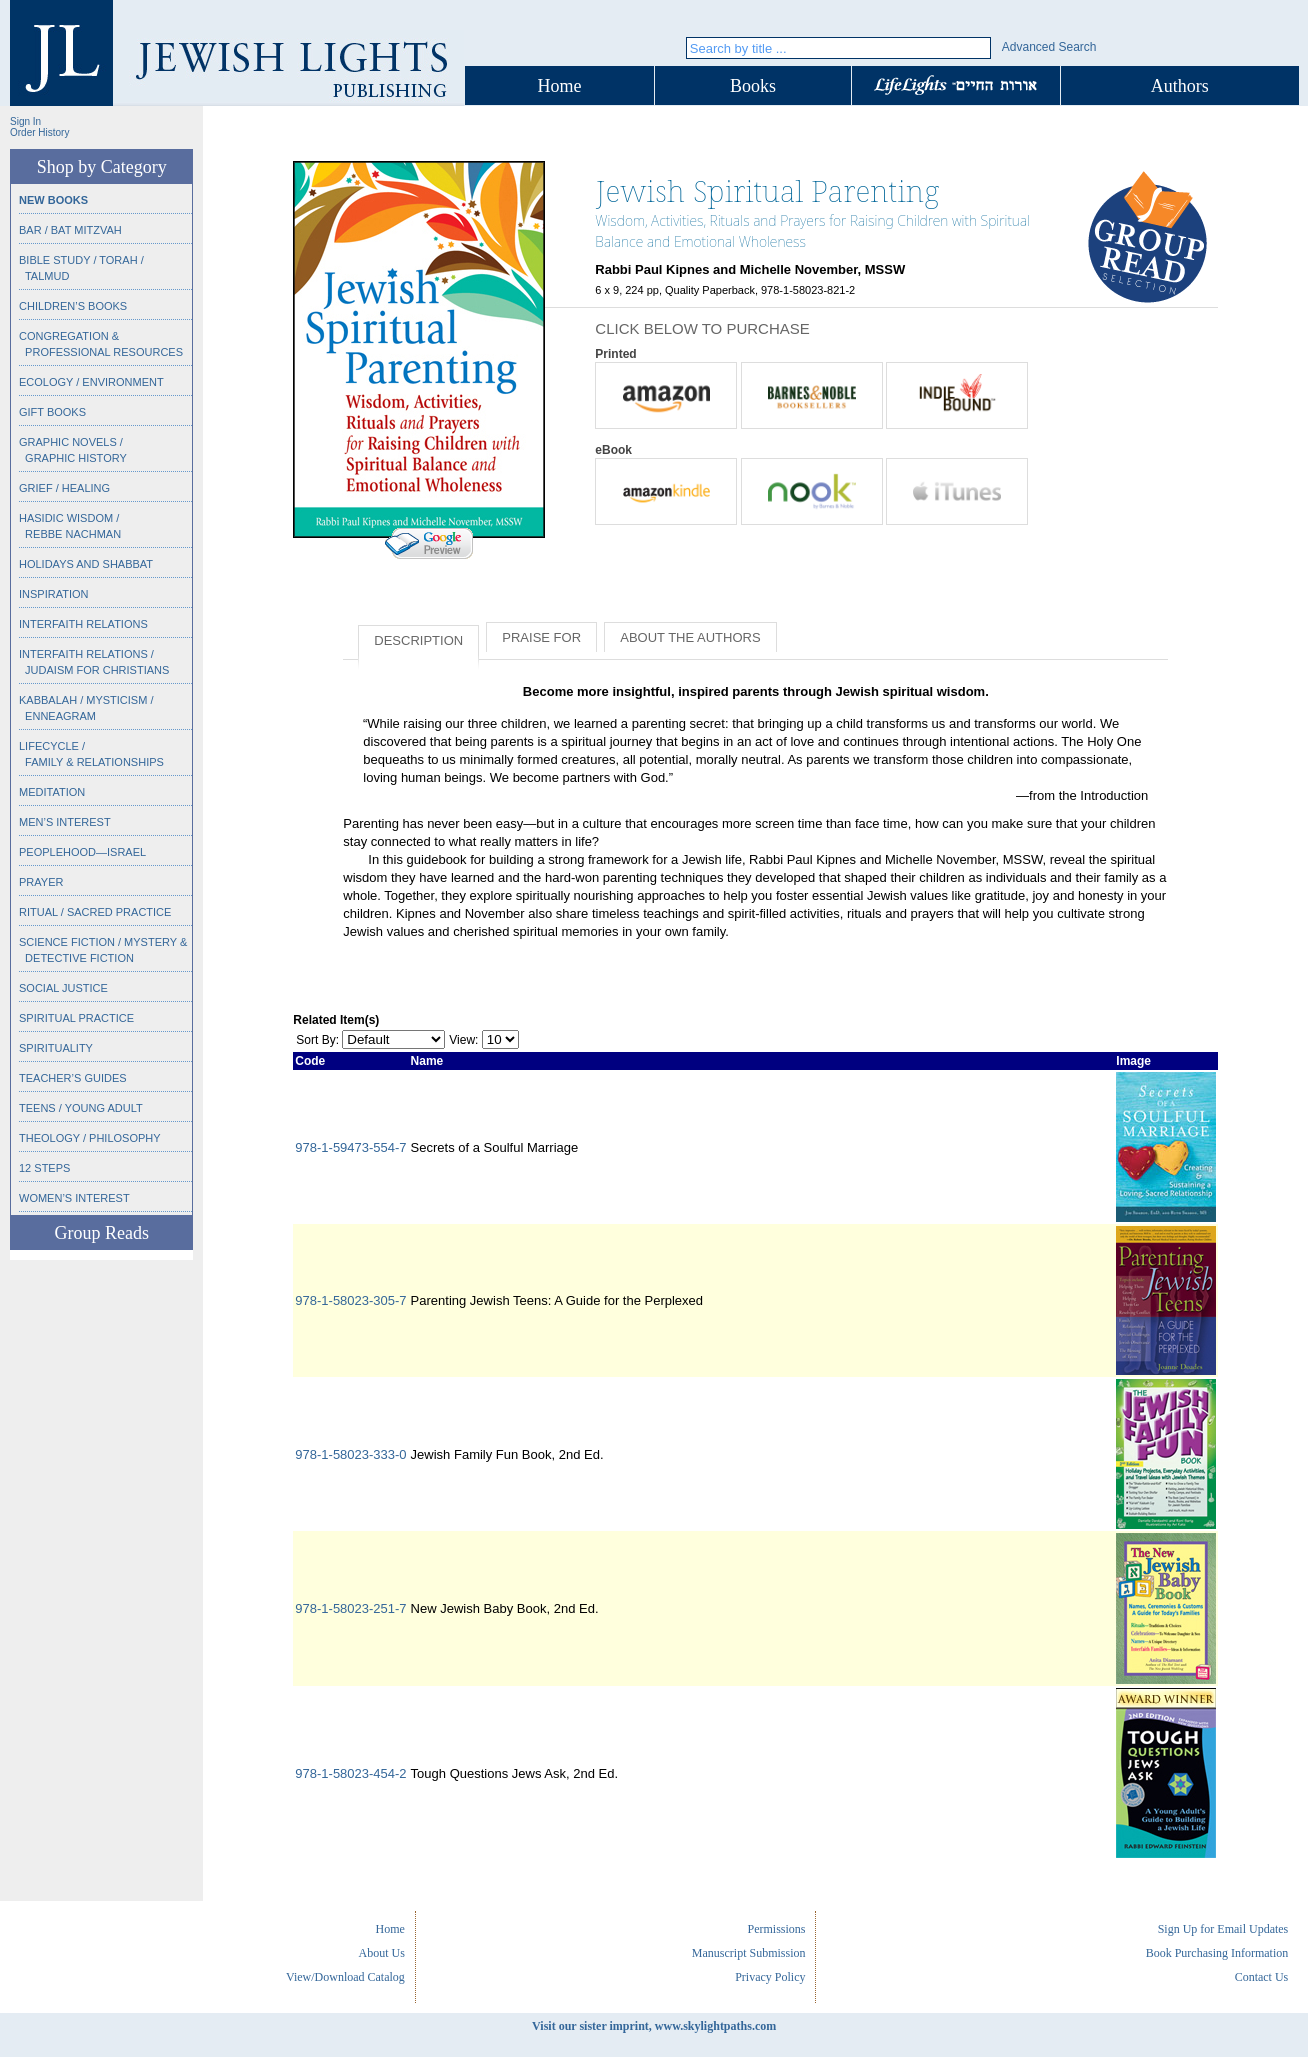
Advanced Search (1049, 47)
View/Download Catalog (345, 1977)
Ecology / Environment (91, 382)
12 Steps (44, 1168)
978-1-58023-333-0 (350, 1454)
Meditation (52, 792)
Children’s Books (73, 306)
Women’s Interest (74, 1198)
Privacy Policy (770, 1977)
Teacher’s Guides (73, 1078)
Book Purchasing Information (1217, 1953)
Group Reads (101, 1233)
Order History (39, 132)
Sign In (25, 121)
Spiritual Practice (76, 1018)
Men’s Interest (65, 822)
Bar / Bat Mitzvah (70, 230)
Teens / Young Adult (81, 1108)
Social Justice (63, 988)
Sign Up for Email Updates (1223, 1929)
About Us (382, 1953)
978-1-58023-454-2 (350, 1773)
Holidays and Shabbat (86, 564)
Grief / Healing (64, 488)
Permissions (776, 1929)
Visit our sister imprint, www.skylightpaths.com (654, 2026)
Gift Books (52, 412)
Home (560, 86)
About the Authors (690, 637)
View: (463, 1040)
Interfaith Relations (83, 624)
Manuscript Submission (749, 1953)
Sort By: (317, 1040)
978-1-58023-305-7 (350, 1300)
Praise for (541, 637)
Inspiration (53, 594)
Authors (1180, 86)
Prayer (41, 882)
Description (418, 640)
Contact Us (1262, 1977)
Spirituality (56, 1048)
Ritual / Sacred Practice (95, 912)
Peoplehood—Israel (82, 852)
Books (753, 86)
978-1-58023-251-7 (350, 1608)
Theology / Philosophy (90, 1138)
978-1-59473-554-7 (350, 1147)
